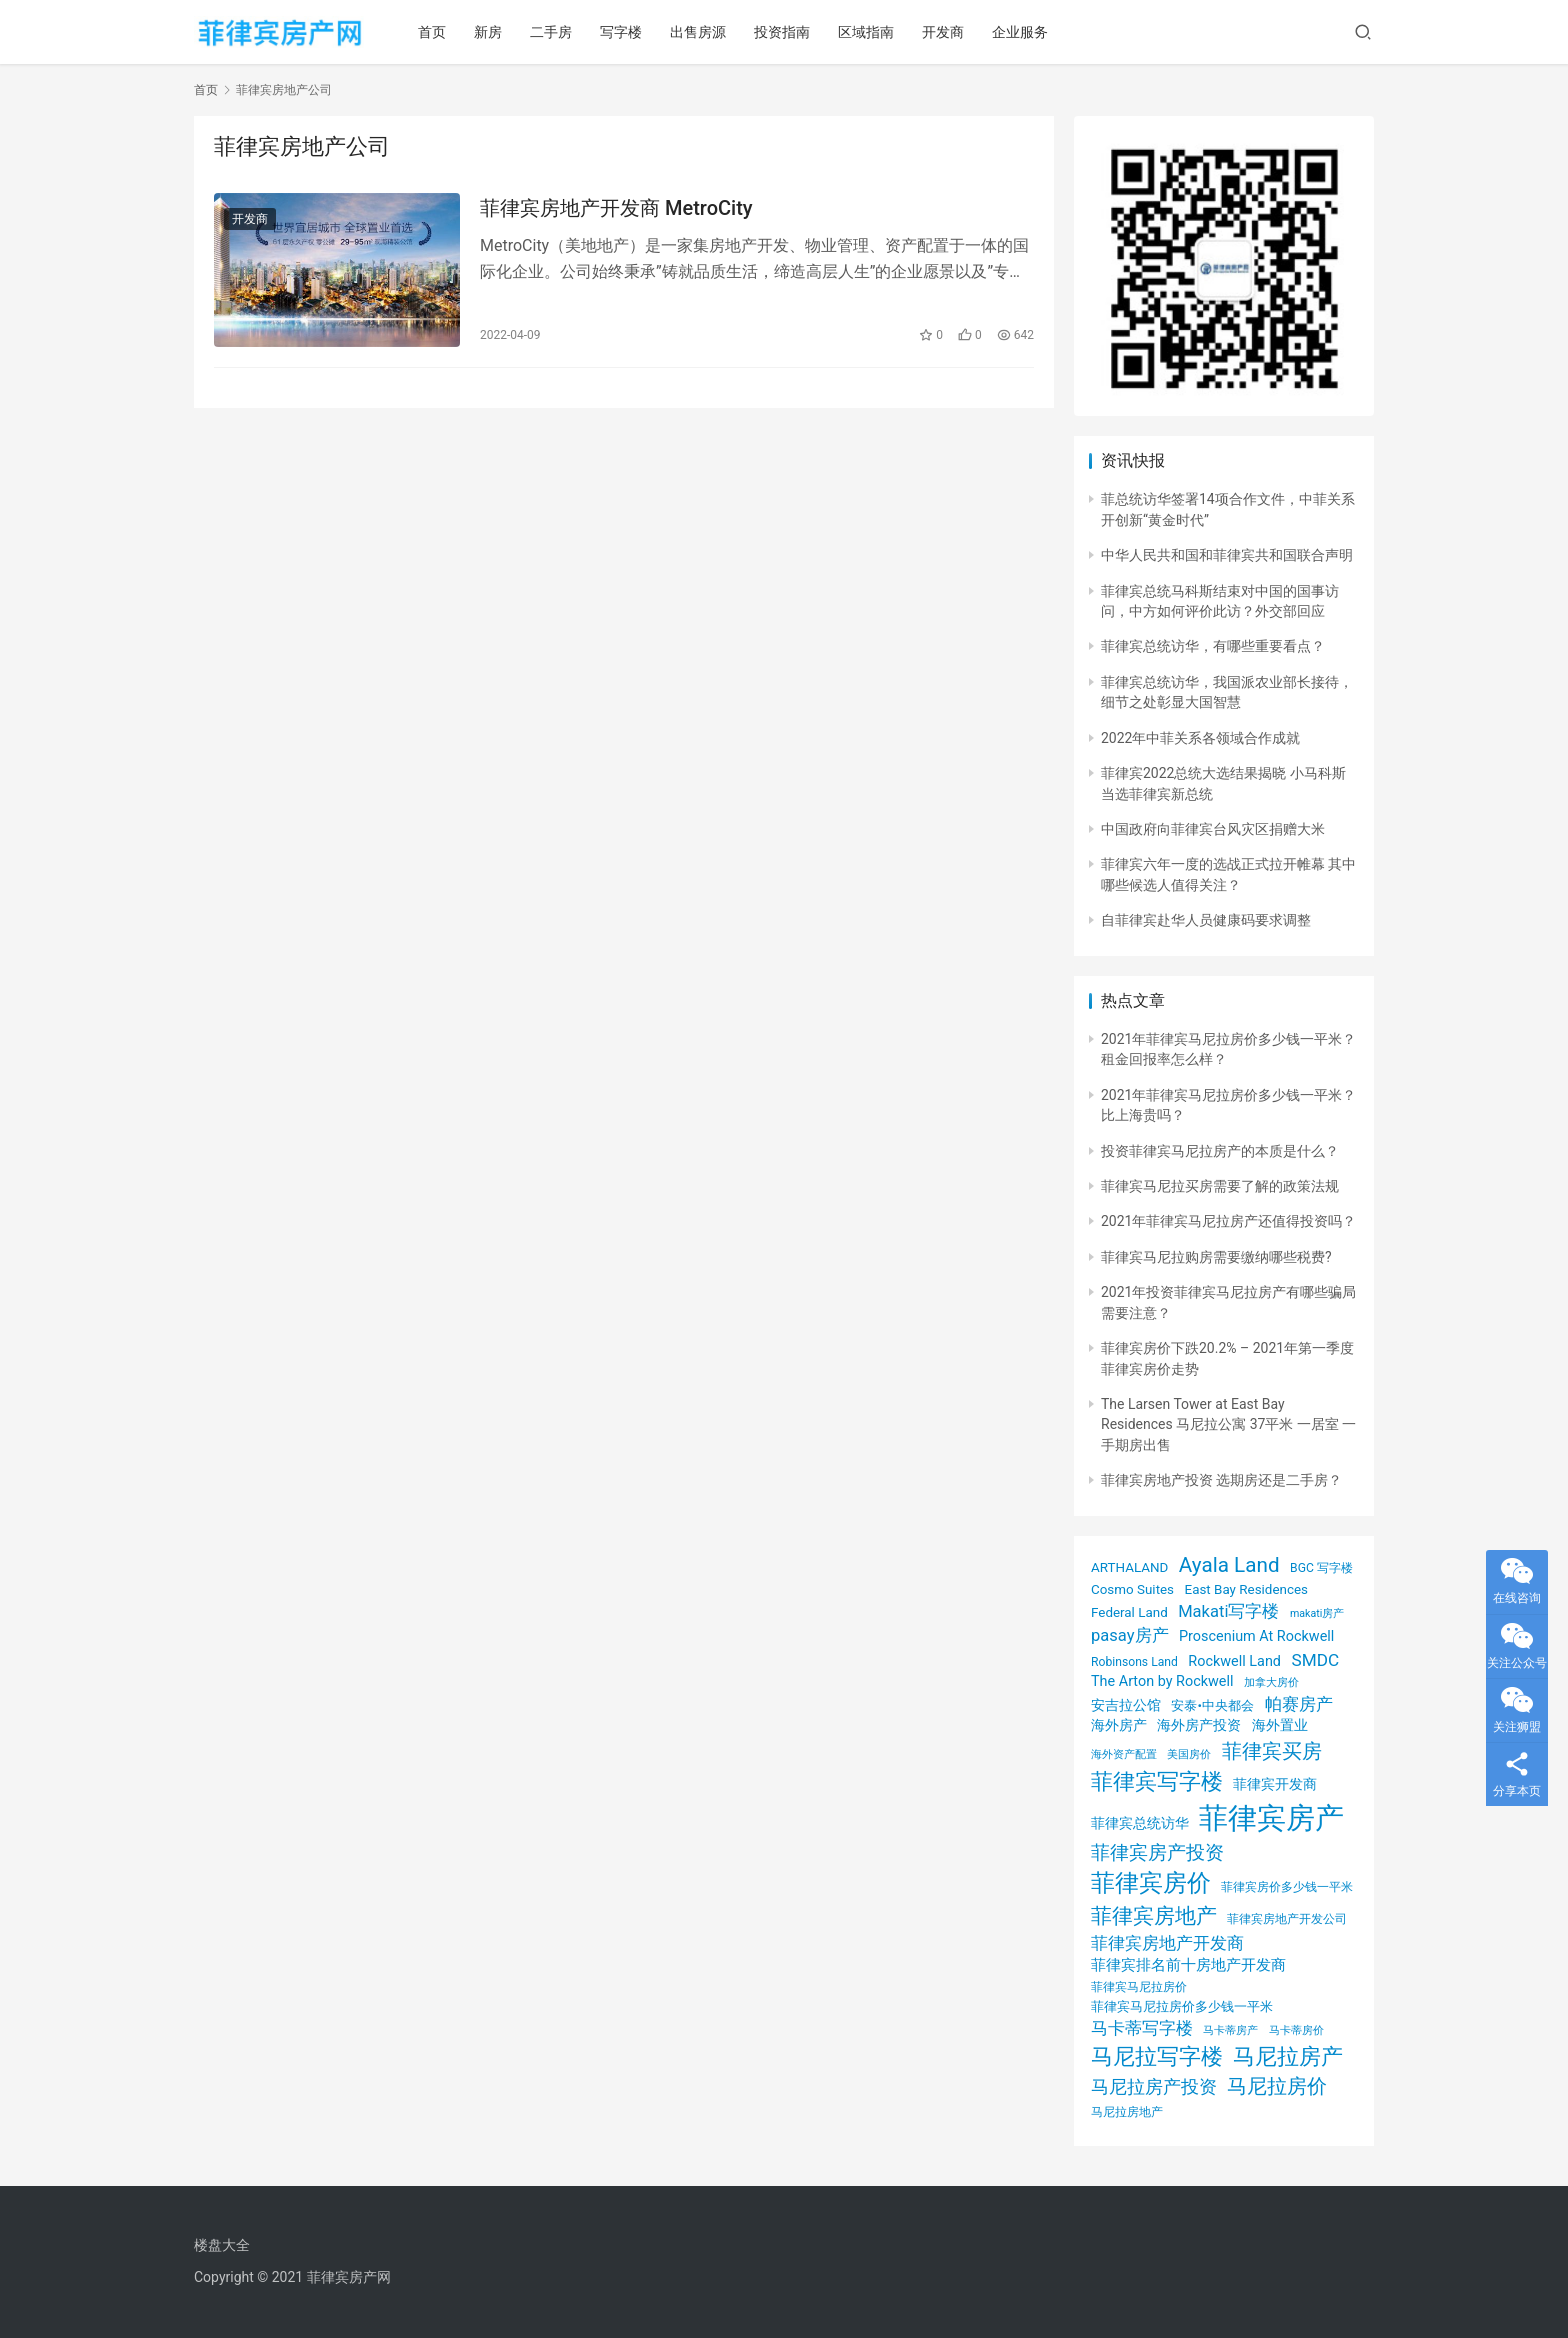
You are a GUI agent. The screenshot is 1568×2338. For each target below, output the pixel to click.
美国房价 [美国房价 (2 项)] (1189, 1754)
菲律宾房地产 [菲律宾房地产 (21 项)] (1154, 1915)
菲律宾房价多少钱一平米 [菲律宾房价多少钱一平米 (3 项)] (1287, 1887)
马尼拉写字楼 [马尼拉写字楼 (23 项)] (1157, 2056)
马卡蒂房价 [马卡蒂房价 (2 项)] (1296, 2030)
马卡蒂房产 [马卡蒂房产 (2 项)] (1230, 2030)
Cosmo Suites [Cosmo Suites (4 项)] (1132, 1589)
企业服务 (1020, 32)
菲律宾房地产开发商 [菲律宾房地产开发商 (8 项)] (1167, 1943)
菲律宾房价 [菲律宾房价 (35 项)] (1151, 1883)
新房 (488, 32)
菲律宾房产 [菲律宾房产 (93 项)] (1271, 1818)
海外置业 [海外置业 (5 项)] (1280, 1725)
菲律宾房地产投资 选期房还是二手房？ (1221, 1480)
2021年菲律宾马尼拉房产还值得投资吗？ (1228, 1221)
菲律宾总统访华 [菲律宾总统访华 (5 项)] (1140, 1823)
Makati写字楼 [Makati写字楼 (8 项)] (1228, 1611)
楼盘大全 (222, 2245)
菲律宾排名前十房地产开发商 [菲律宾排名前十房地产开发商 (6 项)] (1188, 1965)
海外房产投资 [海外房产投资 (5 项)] (1199, 1725)
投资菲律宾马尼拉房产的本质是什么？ (1220, 1151)
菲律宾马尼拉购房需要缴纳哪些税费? (1216, 1257)
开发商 (943, 32)
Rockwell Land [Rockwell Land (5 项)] (1234, 1661)
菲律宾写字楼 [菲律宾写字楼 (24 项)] (1157, 1781)
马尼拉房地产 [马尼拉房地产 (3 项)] (1127, 2112)
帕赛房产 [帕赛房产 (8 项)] (1299, 1704)
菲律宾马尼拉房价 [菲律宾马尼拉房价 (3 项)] (1139, 1987)
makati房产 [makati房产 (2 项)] (1317, 1613)
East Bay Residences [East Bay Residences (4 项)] (1246, 1589)
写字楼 (621, 32)
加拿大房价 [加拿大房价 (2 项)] (1271, 1682)
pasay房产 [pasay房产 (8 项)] (1130, 1635)
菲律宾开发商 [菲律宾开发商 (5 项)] (1275, 1784)
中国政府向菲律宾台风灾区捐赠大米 (1213, 829)
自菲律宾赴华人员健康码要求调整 (1206, 920)
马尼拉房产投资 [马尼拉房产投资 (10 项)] (1154, 2087)
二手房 (551, 32)
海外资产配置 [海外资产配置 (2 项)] (1124, 1754)
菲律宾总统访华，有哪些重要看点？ (1213, 646)
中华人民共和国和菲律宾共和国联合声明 (1227, 555)
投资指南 (782, 32)
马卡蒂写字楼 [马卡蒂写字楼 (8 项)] (1142, 2028)
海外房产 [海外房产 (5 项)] (1119, 1725)
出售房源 (698, 32)
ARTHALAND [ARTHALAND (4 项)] (1129, 1567)
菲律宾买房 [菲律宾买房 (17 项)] (1272, 1751)
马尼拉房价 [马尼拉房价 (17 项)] (1277, 2086)
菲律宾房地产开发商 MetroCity (616, 208)
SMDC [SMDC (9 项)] (1315, 1660)
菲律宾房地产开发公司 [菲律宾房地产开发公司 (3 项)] (1287, 1919)
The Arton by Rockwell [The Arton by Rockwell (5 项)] (1162, 1681)
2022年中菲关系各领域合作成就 (1200, 738)
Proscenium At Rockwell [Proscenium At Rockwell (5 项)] (1256, 1636)
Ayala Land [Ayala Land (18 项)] (1229, 1565)
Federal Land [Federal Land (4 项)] (1129, 1612)
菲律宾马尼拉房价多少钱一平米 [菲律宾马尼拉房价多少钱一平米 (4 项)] (1182, 2006)
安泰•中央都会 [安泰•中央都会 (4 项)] (1212, 1705)
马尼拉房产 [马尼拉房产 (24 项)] (1288, 2056)
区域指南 (866, 32)
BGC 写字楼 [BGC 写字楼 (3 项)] (1321, 1568)
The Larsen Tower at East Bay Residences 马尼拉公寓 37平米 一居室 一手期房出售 (1228, 1424)
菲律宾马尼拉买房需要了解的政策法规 (1220, 1186)
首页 (432, 32)
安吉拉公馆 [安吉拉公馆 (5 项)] (1126, 1705)
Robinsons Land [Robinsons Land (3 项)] (1134, 1662)
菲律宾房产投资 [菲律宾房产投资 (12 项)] (1157, 1853)
